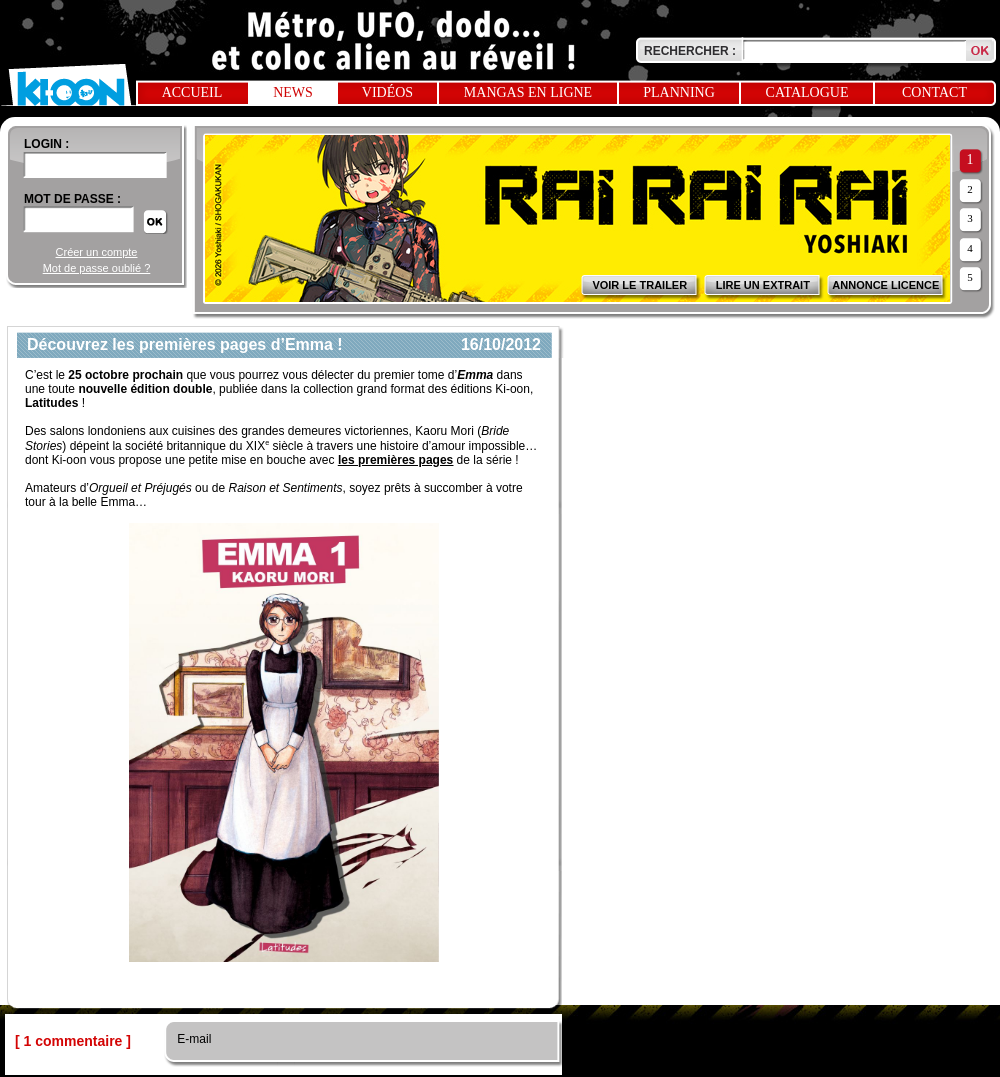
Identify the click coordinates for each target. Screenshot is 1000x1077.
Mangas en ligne (528, 92)
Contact (934, 92)
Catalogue (807, 92)
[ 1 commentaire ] (73, 1041)
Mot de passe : (72, 199)
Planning (679, 92)
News (293, 92)
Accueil (192, 92)
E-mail (192, 1039)
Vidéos (387, 92)
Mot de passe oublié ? (97, 268)
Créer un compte (97, 252)
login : (46, 144)
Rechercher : (690, 51)
